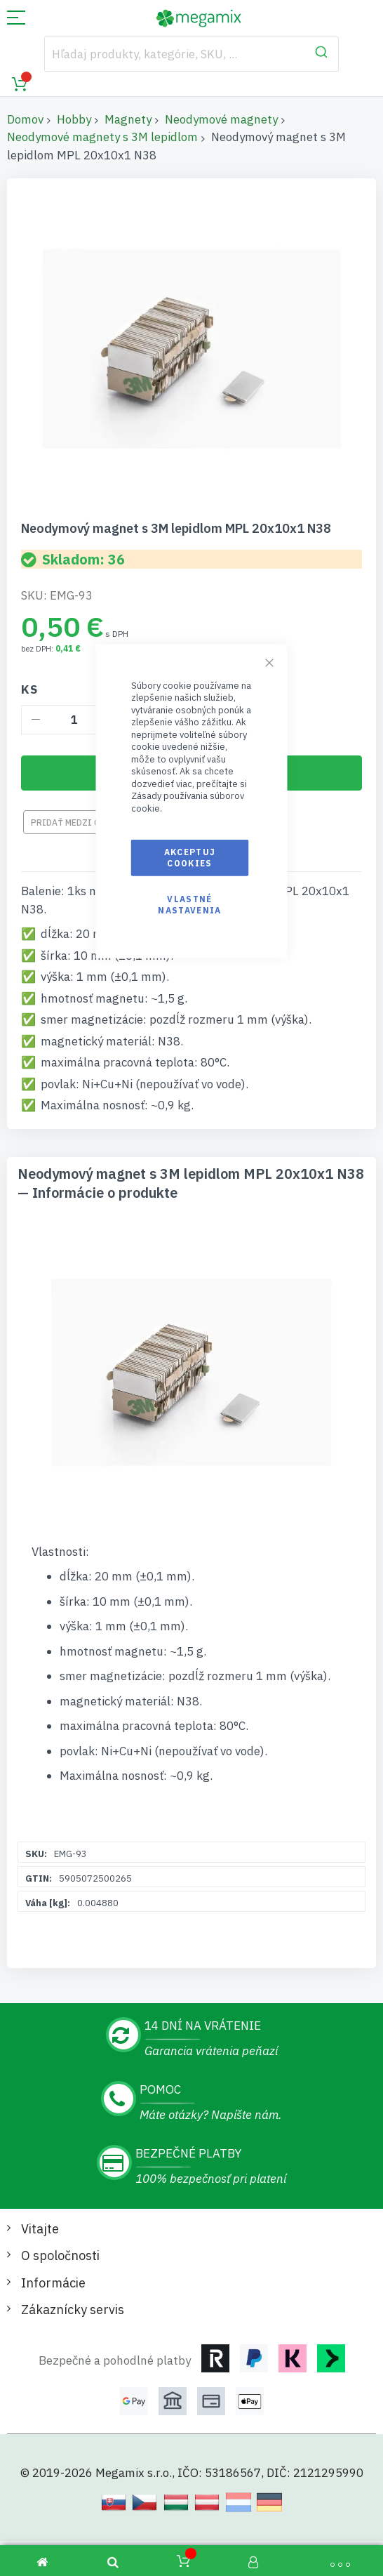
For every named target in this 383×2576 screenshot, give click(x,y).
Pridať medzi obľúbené (84, 822)
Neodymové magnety (221, 119)
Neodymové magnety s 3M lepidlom (102, 137)
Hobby (74, 119)
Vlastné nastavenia (190, 905)
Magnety (128, 119)
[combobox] (192, 54)
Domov (25, 119)
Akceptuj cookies (190, 857)
